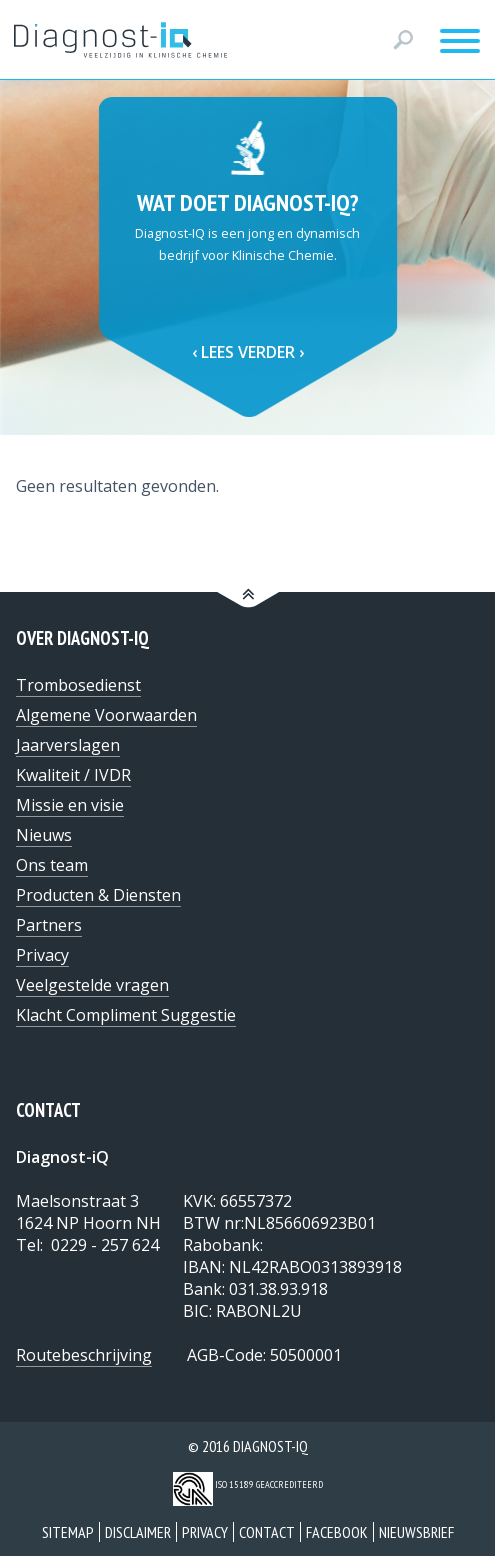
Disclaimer (138, 1532)
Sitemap (68, 1532)
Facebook (337, 1532)
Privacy (205, 1532)
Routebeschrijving (84, 1355)
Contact (267, 1532)
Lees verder (248, 352)
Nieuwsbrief (416, 1532)
